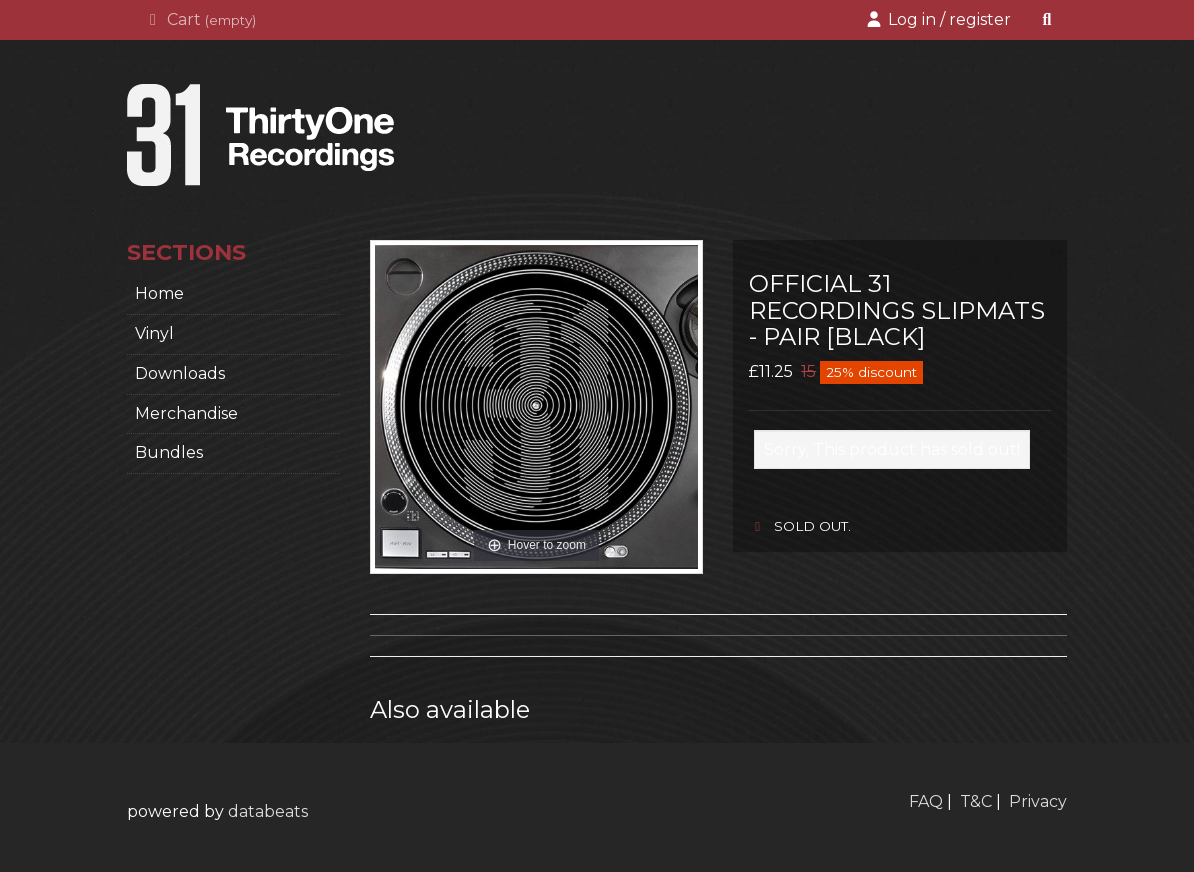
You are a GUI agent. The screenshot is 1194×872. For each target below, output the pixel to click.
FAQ (926, 801)
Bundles (169, 452)
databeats (268, 811)
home (159, 293)
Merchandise (186, 413)
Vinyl (154, 333)
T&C (976, 801)
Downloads (180, 373)
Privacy (1038, 801)
